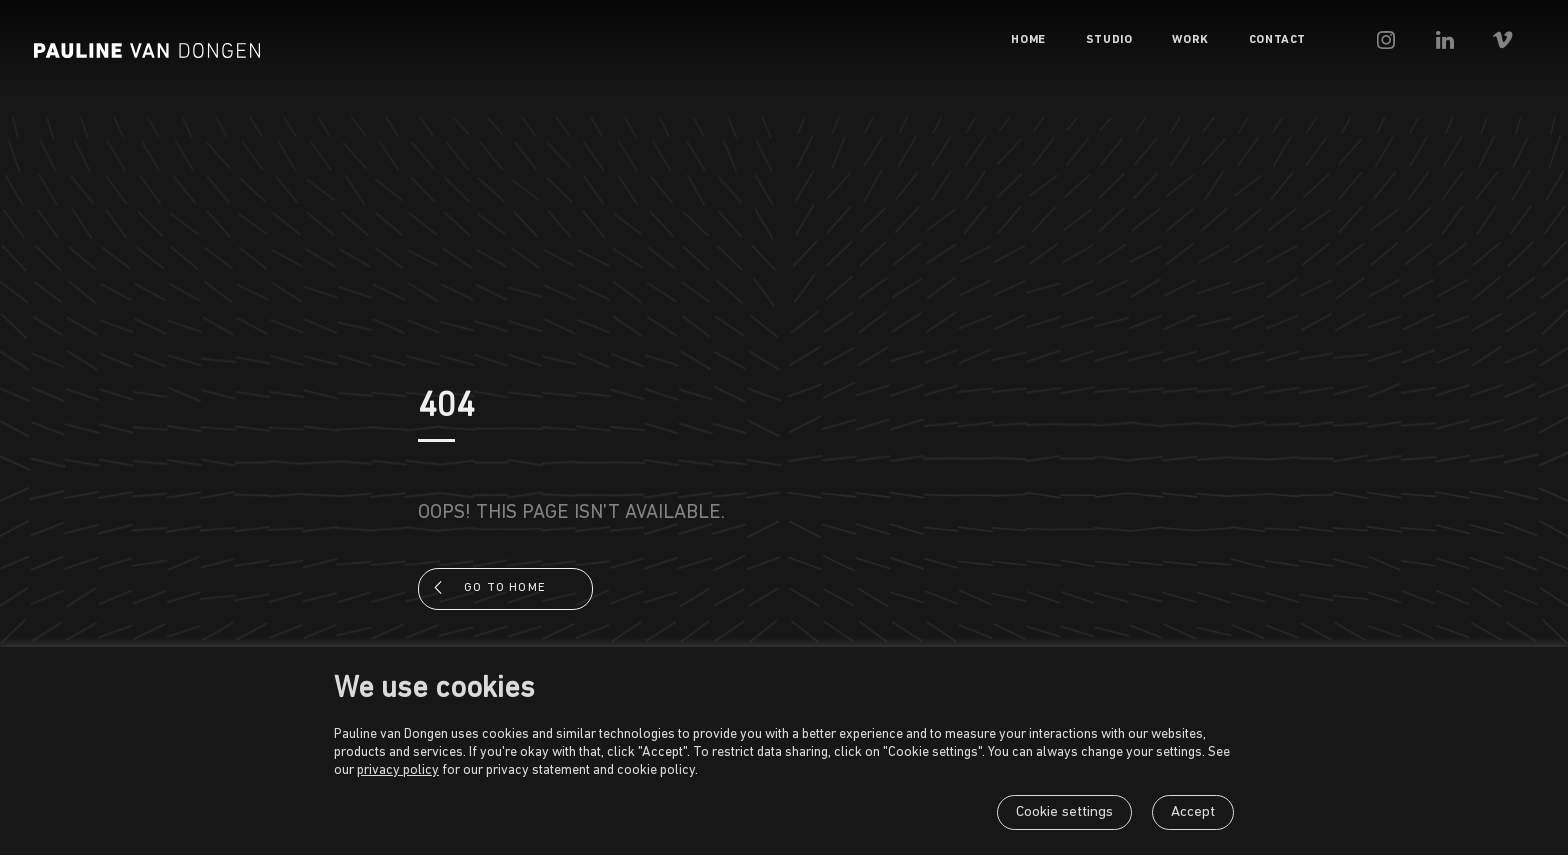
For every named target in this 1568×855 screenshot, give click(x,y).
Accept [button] (1193, 812)
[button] (1423, 40)
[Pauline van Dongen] (147, 50)
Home (1061, 40)
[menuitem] (1061, 40)
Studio (1142, 40)
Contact (1310, 40)
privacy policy (398, 770)
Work (1223, 40)
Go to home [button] (505, 588)
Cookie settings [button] (1064, 812)
